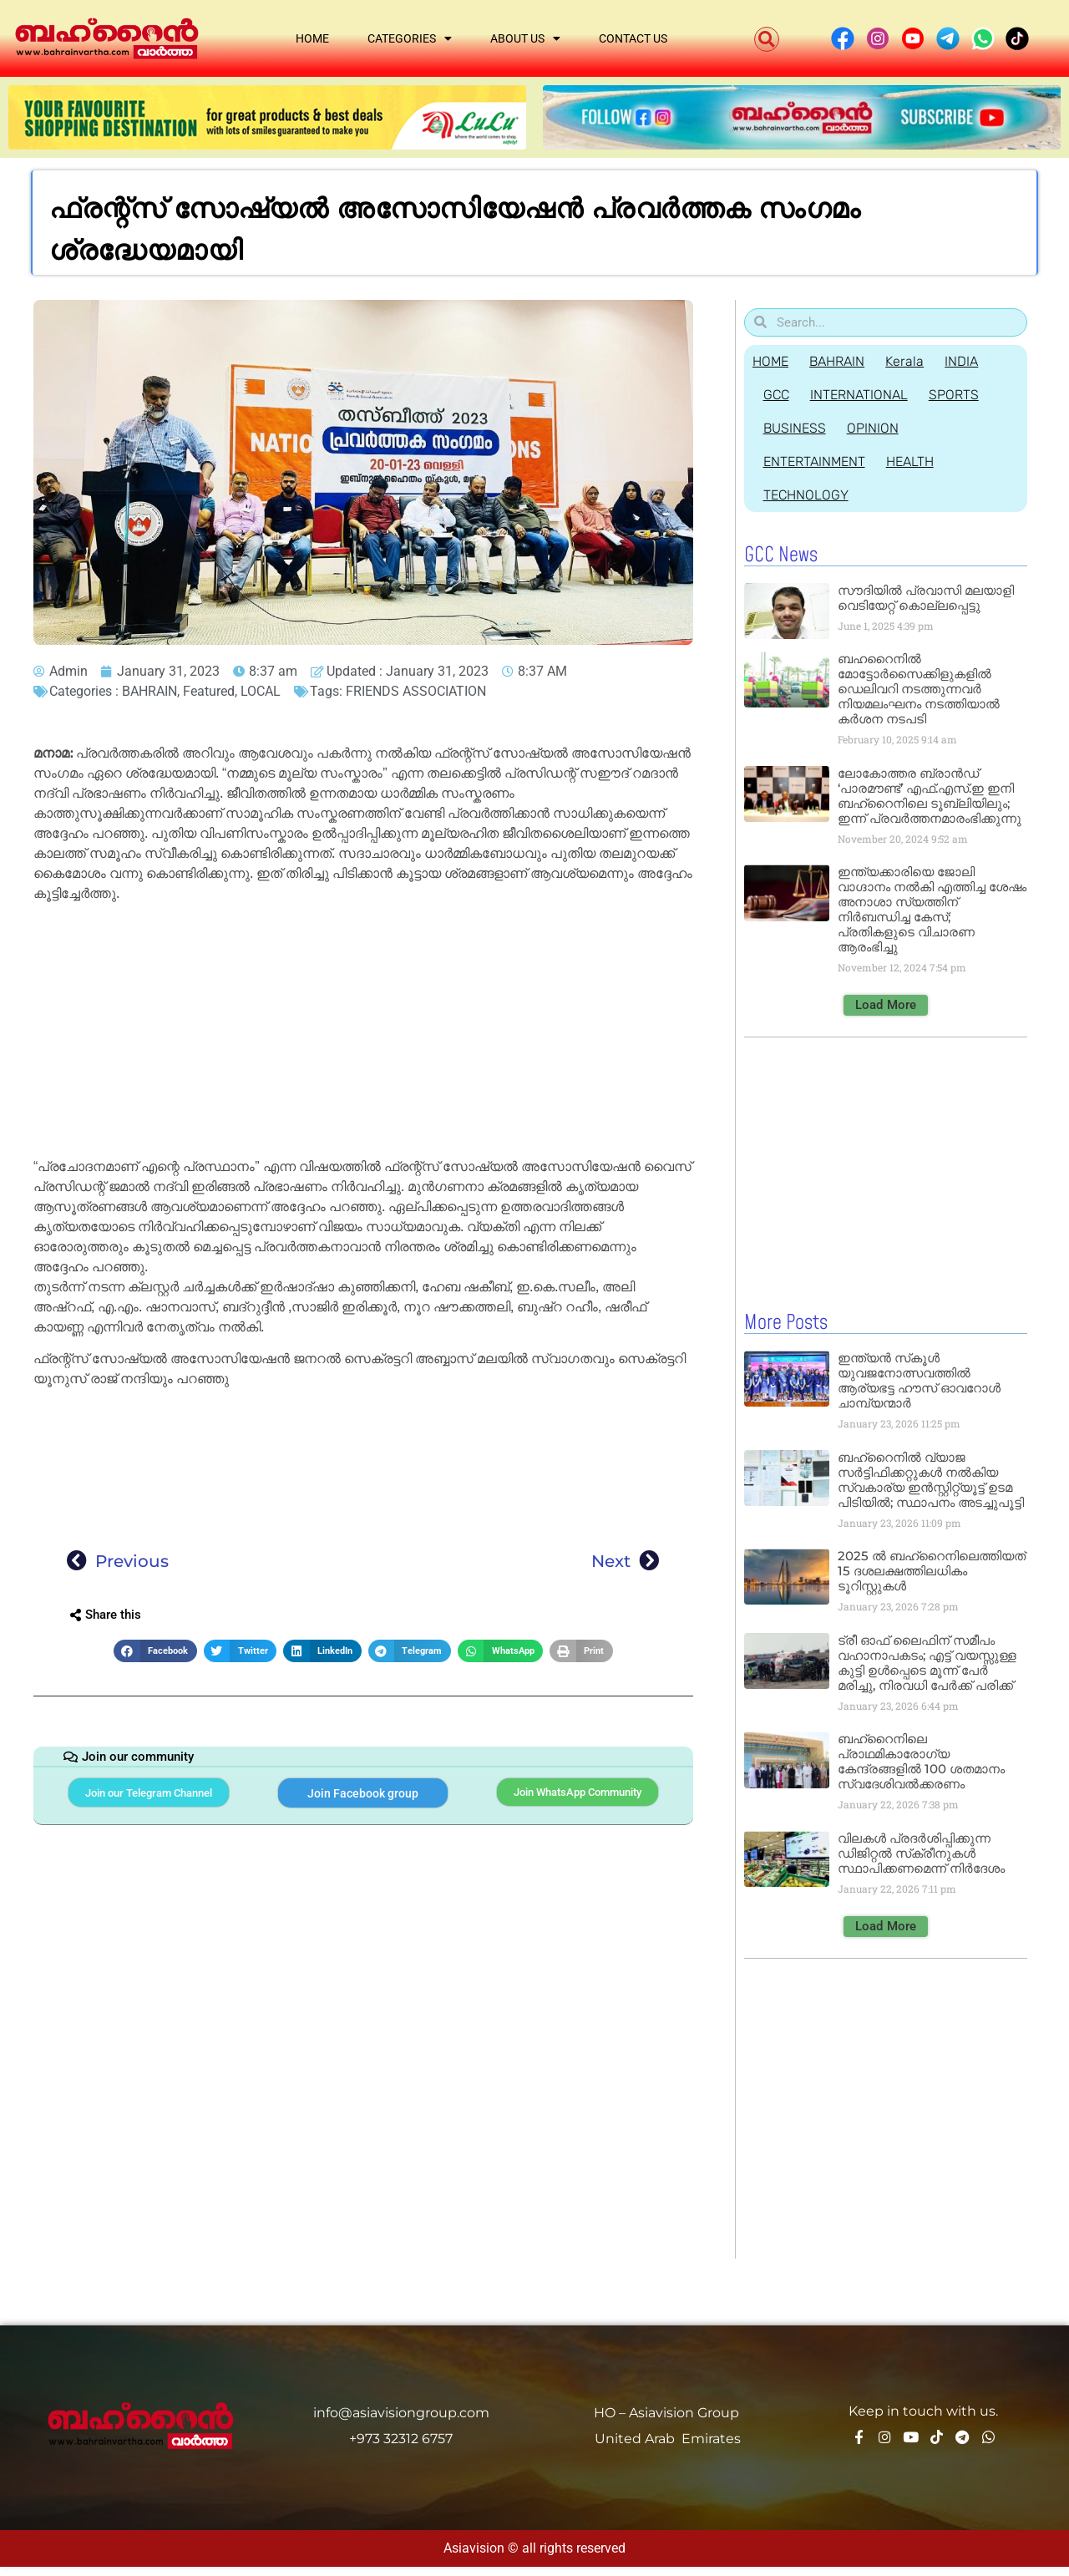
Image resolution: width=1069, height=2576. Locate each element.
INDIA (973, 361)
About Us (525, 38)
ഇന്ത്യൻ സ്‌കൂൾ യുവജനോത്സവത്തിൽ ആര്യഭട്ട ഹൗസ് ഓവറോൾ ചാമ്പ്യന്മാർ (919, 1379)
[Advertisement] (363, 1033)
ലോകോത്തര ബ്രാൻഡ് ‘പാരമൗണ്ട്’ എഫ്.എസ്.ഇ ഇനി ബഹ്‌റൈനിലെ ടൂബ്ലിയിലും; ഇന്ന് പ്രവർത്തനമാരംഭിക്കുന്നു (929, 795)
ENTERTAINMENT (816, 461)
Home (312, 38)
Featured (209, 691)
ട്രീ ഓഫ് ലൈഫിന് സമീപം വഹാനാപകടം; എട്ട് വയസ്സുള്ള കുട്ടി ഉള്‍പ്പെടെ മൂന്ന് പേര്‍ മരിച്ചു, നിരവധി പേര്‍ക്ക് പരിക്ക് (927, 1661)
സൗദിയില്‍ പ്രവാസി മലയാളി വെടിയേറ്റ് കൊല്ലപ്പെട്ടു (926, 597)
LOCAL (261, 691)
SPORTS (964, 395)
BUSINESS (796, 428)
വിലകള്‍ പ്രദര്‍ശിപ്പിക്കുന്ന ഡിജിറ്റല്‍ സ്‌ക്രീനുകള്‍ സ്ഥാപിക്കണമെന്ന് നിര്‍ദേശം (921, 1852)
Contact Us (633, 38)
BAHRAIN (149, 691)
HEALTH (916, 461)
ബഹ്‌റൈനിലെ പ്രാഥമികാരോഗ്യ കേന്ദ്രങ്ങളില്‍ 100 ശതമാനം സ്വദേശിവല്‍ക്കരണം (921, 1760)
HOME (770, 361)
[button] (766, 39)
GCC (778, 395)
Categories (409, 38)
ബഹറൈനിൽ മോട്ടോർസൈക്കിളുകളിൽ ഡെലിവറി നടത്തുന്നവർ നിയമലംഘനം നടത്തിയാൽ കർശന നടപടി (919, 689)
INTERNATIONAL (865, 395)
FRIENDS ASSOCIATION (416, 691)
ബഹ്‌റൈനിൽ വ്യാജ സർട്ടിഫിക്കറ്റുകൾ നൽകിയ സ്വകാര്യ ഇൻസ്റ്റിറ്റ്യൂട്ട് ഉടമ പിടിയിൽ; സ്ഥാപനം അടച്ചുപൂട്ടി (931, 1478)
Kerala (913, 361)
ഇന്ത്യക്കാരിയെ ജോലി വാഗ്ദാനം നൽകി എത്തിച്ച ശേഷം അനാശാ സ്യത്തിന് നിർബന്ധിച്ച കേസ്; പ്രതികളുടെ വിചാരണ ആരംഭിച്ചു (932, 909)
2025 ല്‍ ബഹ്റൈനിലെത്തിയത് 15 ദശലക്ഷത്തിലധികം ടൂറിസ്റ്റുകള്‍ (932, 1570)
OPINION (878, 428)
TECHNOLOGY (807, 495)
